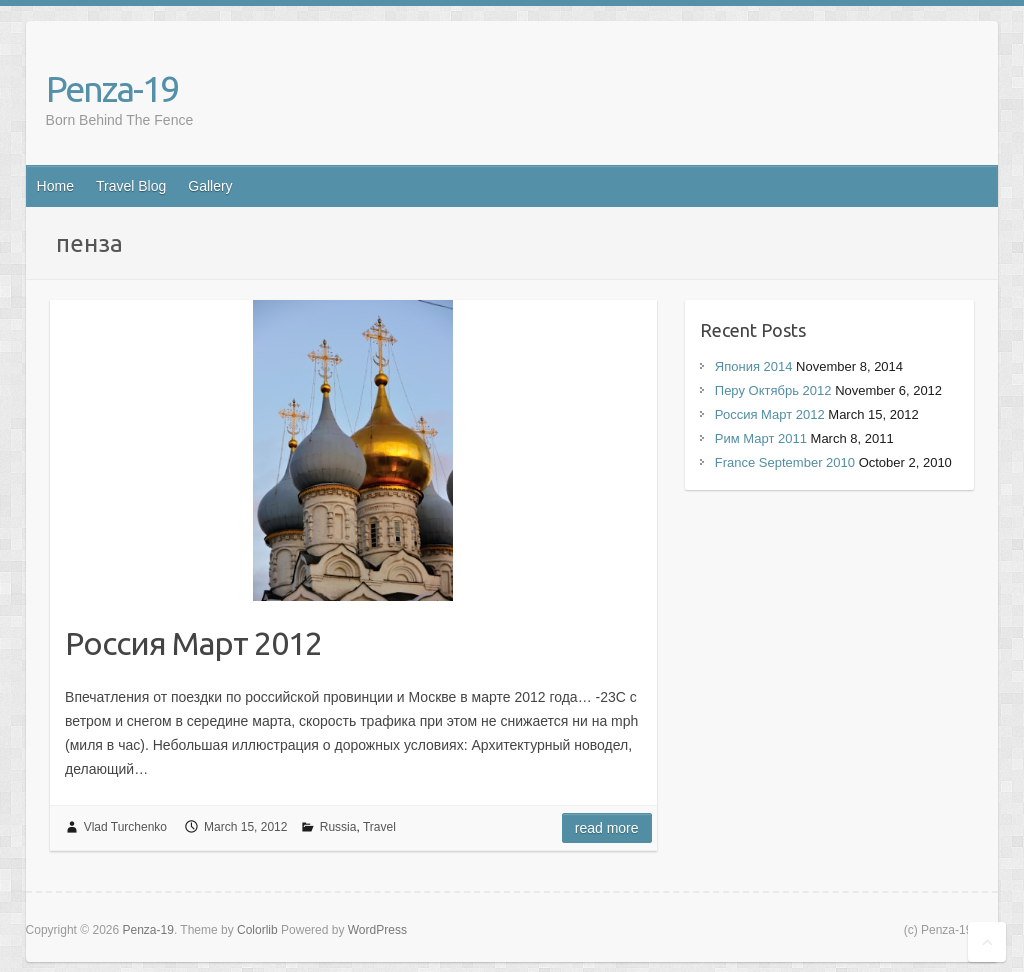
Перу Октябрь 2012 (773, 390)
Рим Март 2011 (761, 438)
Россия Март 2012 (193, 643)
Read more (607, 828)
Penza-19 (112, 88)
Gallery (210, 186)
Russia (338, 827)
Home (55, 186)
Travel (379, 827)
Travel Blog (131, 186)
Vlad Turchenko (125, 827)
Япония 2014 (754, 366)
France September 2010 (785, 462)
